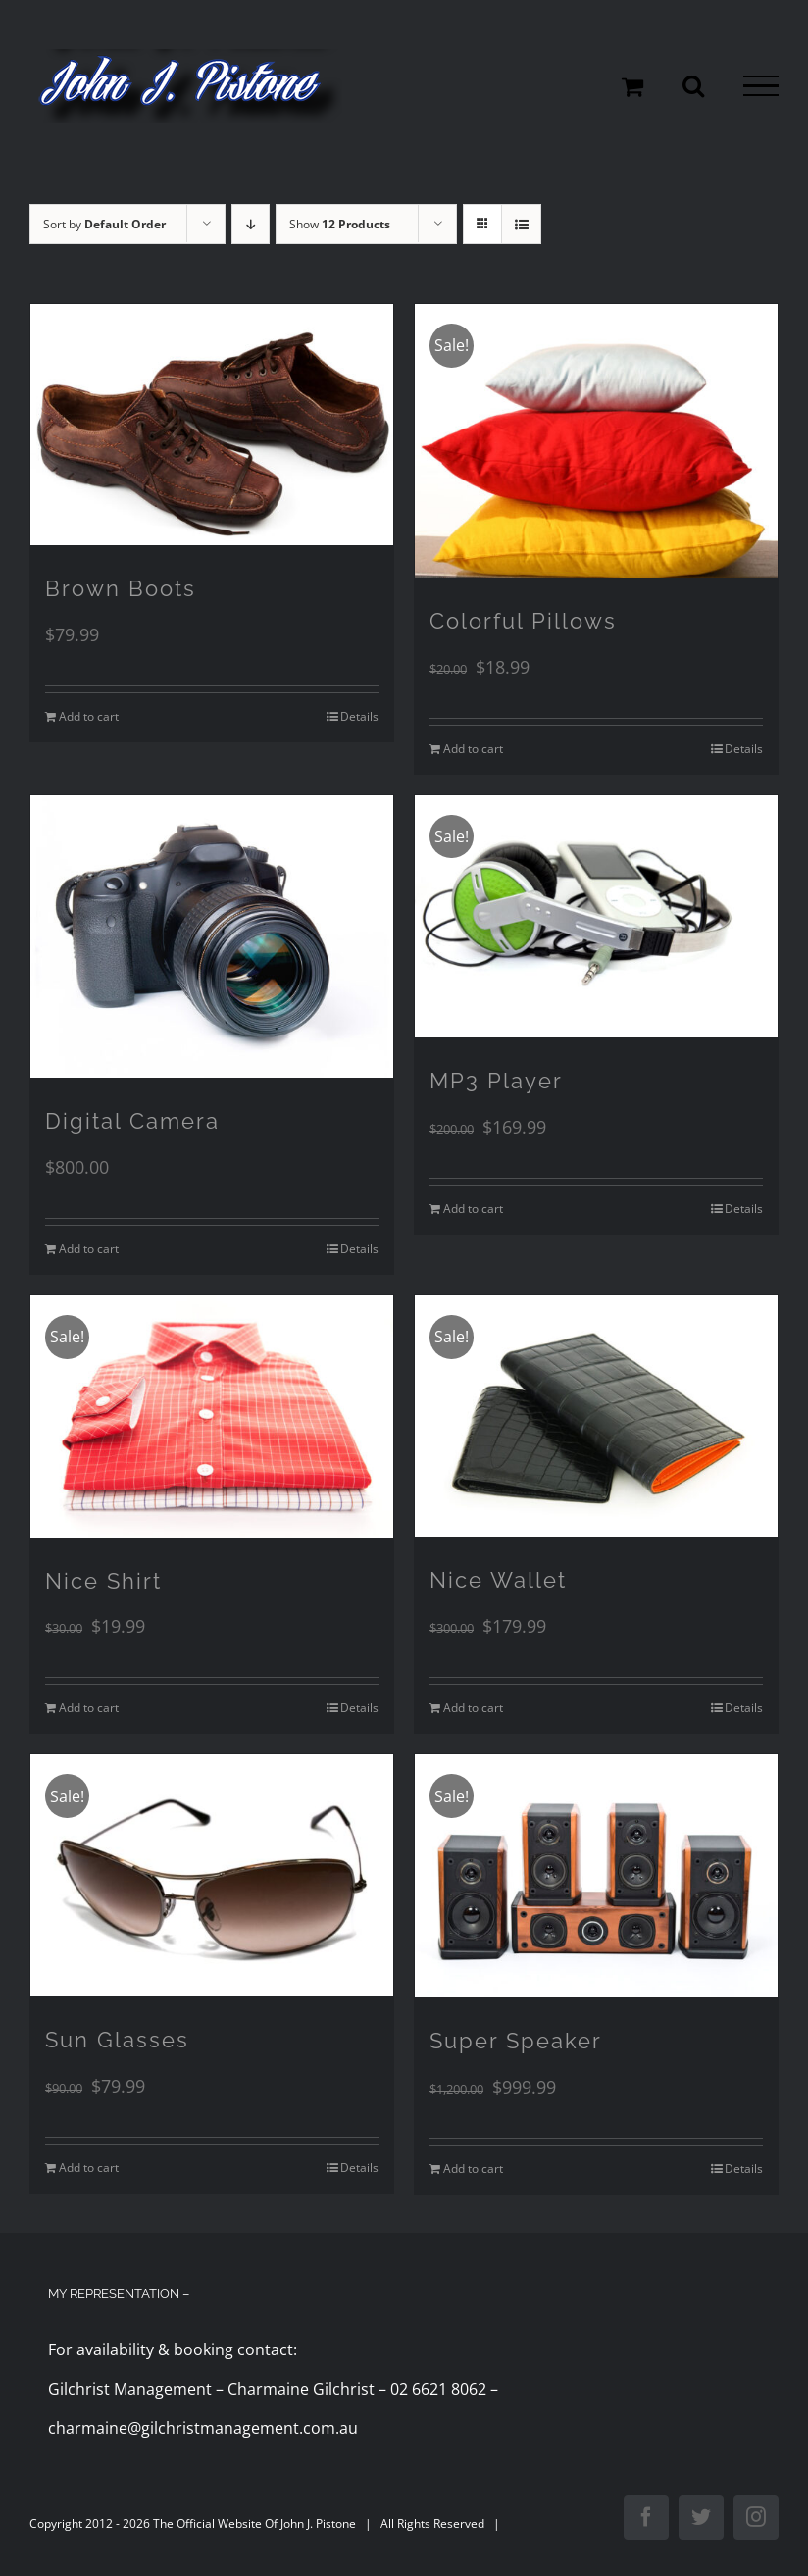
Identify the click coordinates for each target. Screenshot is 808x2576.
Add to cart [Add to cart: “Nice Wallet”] (473, 1707)
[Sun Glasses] (211, 1874)
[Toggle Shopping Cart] (632, 86)
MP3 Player (496, 1080)
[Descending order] (250, 224)
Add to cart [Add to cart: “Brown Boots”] (89, 716)
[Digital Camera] (211, 937)
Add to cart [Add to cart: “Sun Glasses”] (89, 2167)
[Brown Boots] (211, 424)
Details (359, 716)
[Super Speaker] (596, 1875)
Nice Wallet (498, 1579)
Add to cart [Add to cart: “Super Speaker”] (473, 2168)
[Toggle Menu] (761, 86)
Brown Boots (120, 588)
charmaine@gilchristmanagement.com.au (203, 2428)
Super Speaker (515, 2040)
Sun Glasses (117, 2039)
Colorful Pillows (523, 620)
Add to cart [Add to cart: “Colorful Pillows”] (473, 748)
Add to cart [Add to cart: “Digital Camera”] (89, 1248)
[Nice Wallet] (596, 1416)
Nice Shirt (103, 1580)
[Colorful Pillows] (596, 441)
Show (339, 224)
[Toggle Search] (693, 85)
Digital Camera (132, 1121)
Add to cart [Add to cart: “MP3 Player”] (473, 1208)
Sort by (104, 224)
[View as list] (521, 224)
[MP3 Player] (596, 916)
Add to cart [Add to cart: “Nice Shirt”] (89, 1707)
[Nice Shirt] (211, 1416)
